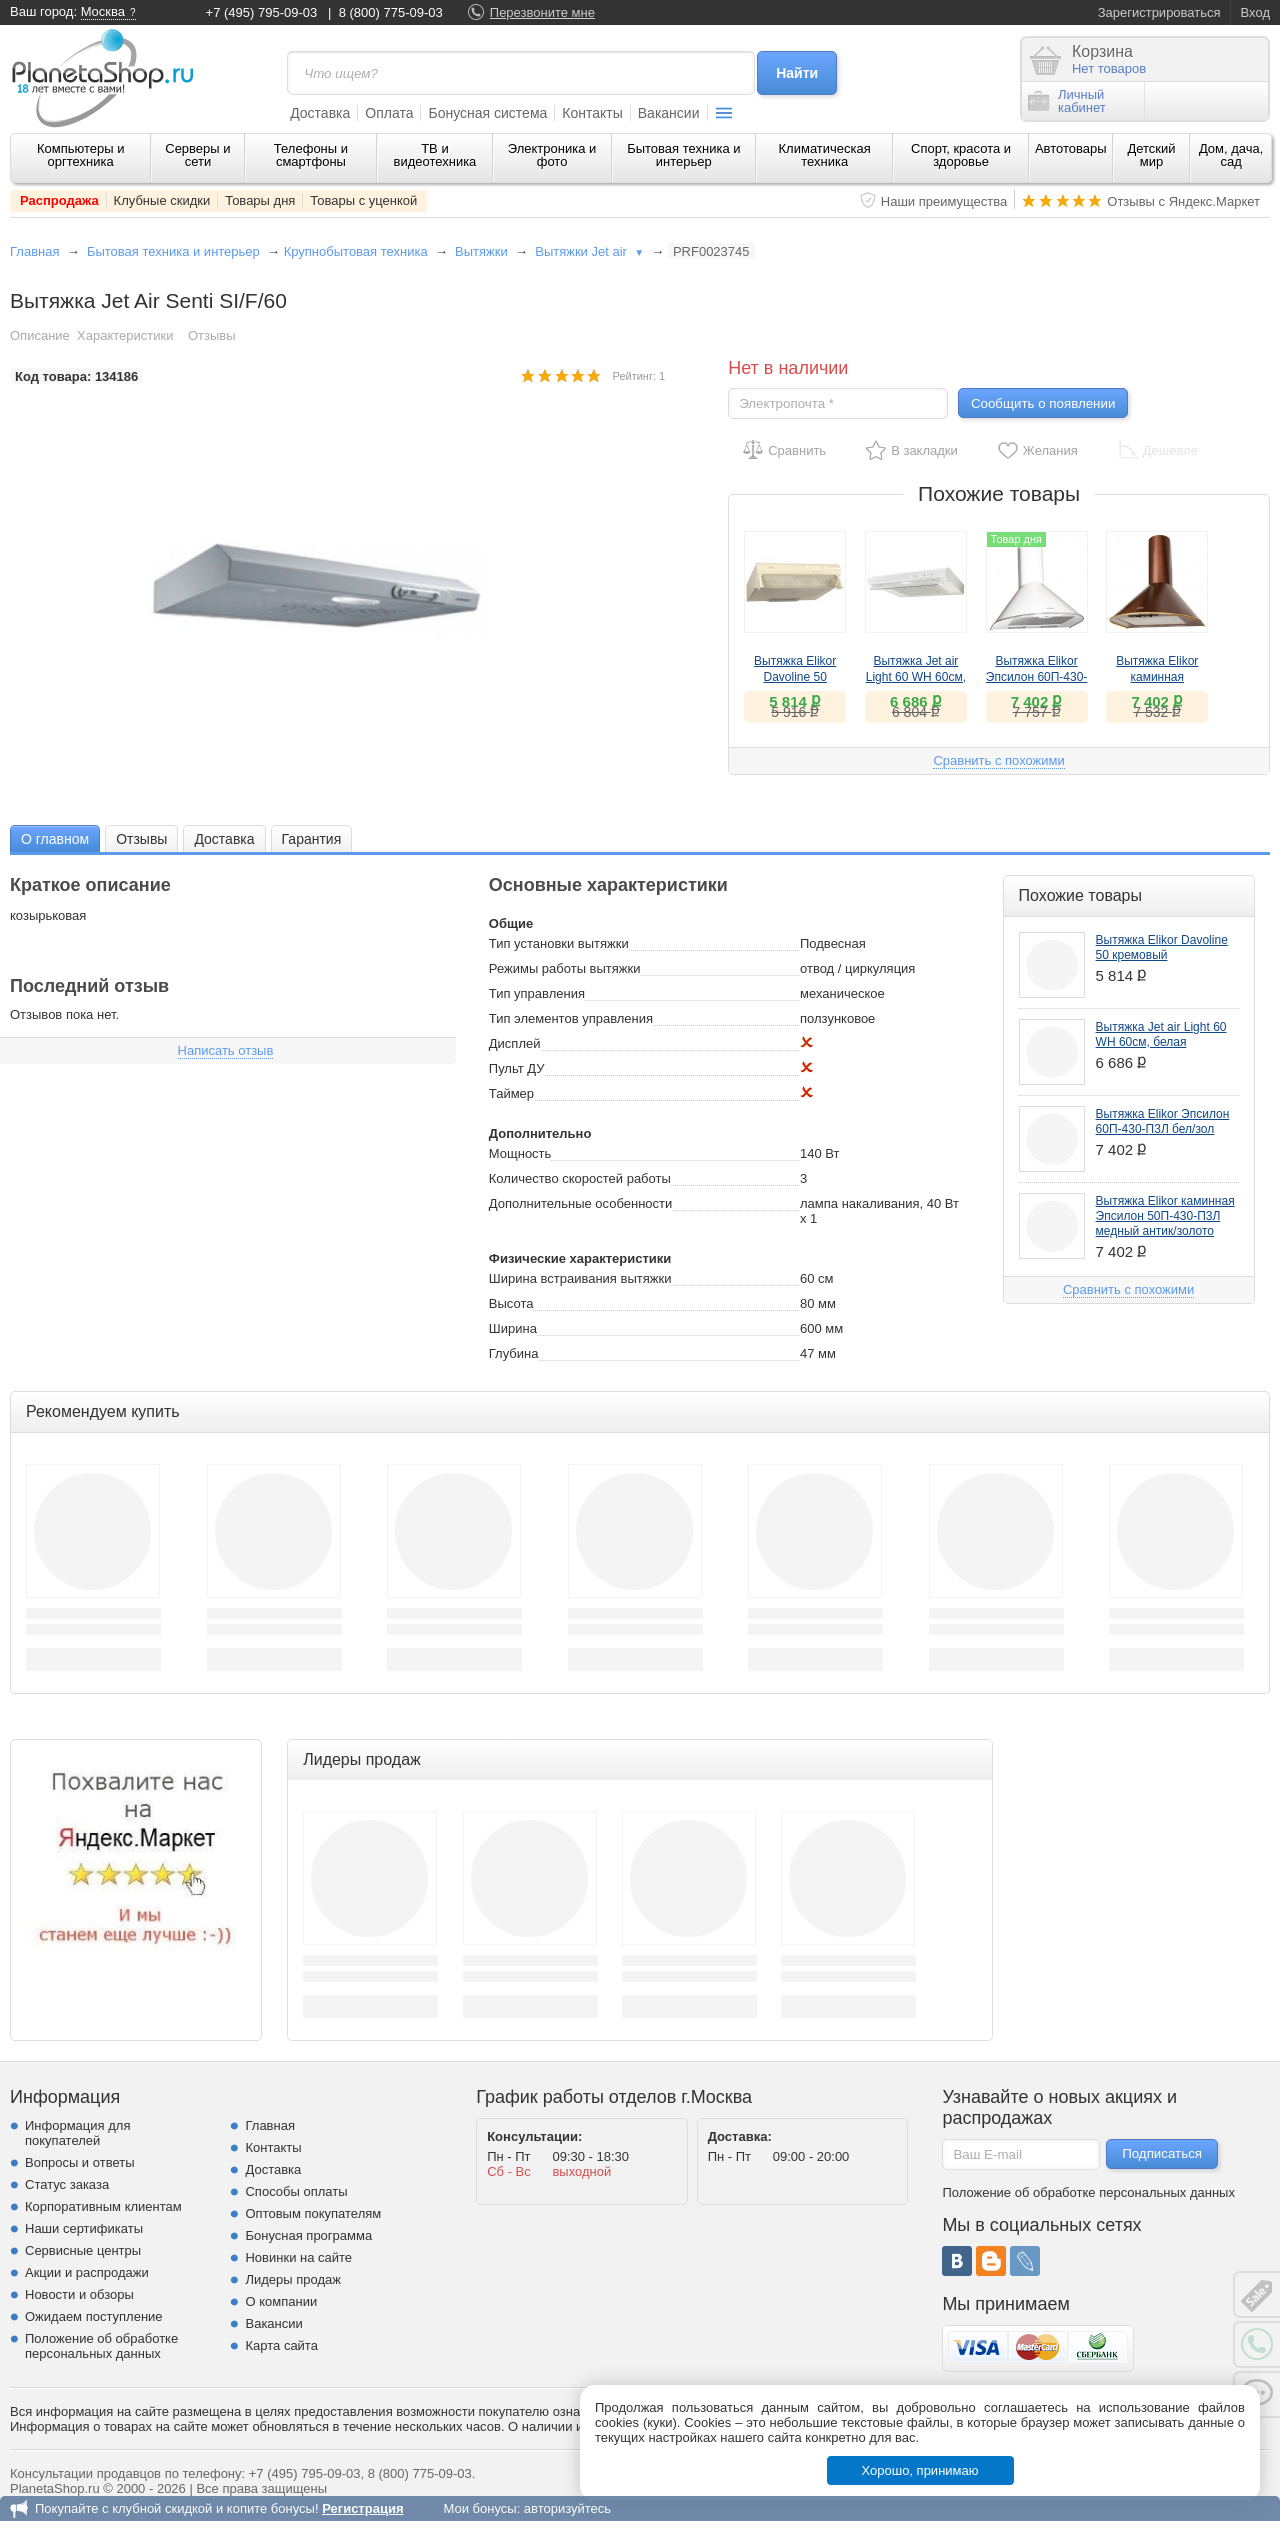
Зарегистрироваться (1159, 12)
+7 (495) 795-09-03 (262, 12)
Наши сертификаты (84, 2228)
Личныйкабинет (1067, 101)
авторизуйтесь (567, 2508)
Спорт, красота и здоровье (961, 155)
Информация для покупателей (77, 2133)
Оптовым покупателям (313, 2213)
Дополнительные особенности (580, 1203)
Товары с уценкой (363, 200)
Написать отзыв (226, 1050)
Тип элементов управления (571, 1018)
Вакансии (669, 113)
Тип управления (537, 993)
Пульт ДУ (517, 1068)
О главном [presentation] (55, 839)
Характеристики (125, 335)
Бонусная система (487, 113)
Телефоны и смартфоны (311, 155)
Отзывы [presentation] (141, 839)
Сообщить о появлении (1043, 403)
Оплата (389, 113)
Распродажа (59, 200)
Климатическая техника (825, 155)
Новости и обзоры (79, 2294)
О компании (281, 2301)
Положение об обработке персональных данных (101, 2346)
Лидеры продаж (293, 2279)
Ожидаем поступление (94, 2316)
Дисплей (515, 1043)
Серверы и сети (197, 155)
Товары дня (260, 200)
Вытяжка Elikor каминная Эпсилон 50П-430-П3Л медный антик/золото (1165, 1216)
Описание (40, 335)
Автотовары (1071, 148)
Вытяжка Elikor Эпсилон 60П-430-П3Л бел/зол (1037, 677)
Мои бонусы (479, 2508)
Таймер (511, 1093)
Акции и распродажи (87, 2272)
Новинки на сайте (298, 2257)
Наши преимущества (944, 201)
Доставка (320, 113)
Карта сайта (281, 2345)
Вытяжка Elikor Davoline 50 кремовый (795, 677)
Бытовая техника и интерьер (683, 155)
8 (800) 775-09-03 (391, 12)
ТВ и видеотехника (435, 155)
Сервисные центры (83, 2250)
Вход (1255, 12)
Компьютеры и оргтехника (81, 155)
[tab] (55, 838)
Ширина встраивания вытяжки (580, 1278)
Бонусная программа (308, 2235)
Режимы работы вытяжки (565, 968)
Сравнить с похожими (998, 760)
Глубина (514, 1353)
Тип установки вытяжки (559, 943)
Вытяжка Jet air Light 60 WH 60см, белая (916, 677)
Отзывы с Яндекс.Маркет (1183, 201)
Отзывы (212, 335)
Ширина (513, 1328)
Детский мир (1151, 155)
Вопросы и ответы (79, 2162)
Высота (511, 1303)
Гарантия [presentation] (312, 839)
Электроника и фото (552, 155)
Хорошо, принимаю (920, 2470)
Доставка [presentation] (224, 839)
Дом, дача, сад (1231, 155)
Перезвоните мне (542, 12)
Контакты (592, 113)
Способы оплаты (296, 2191)
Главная (34, 251)
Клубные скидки (162, 200)
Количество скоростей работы (580, 1178)
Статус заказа (67, 2184)
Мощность (520, 1153)
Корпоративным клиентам (103, 2206)
